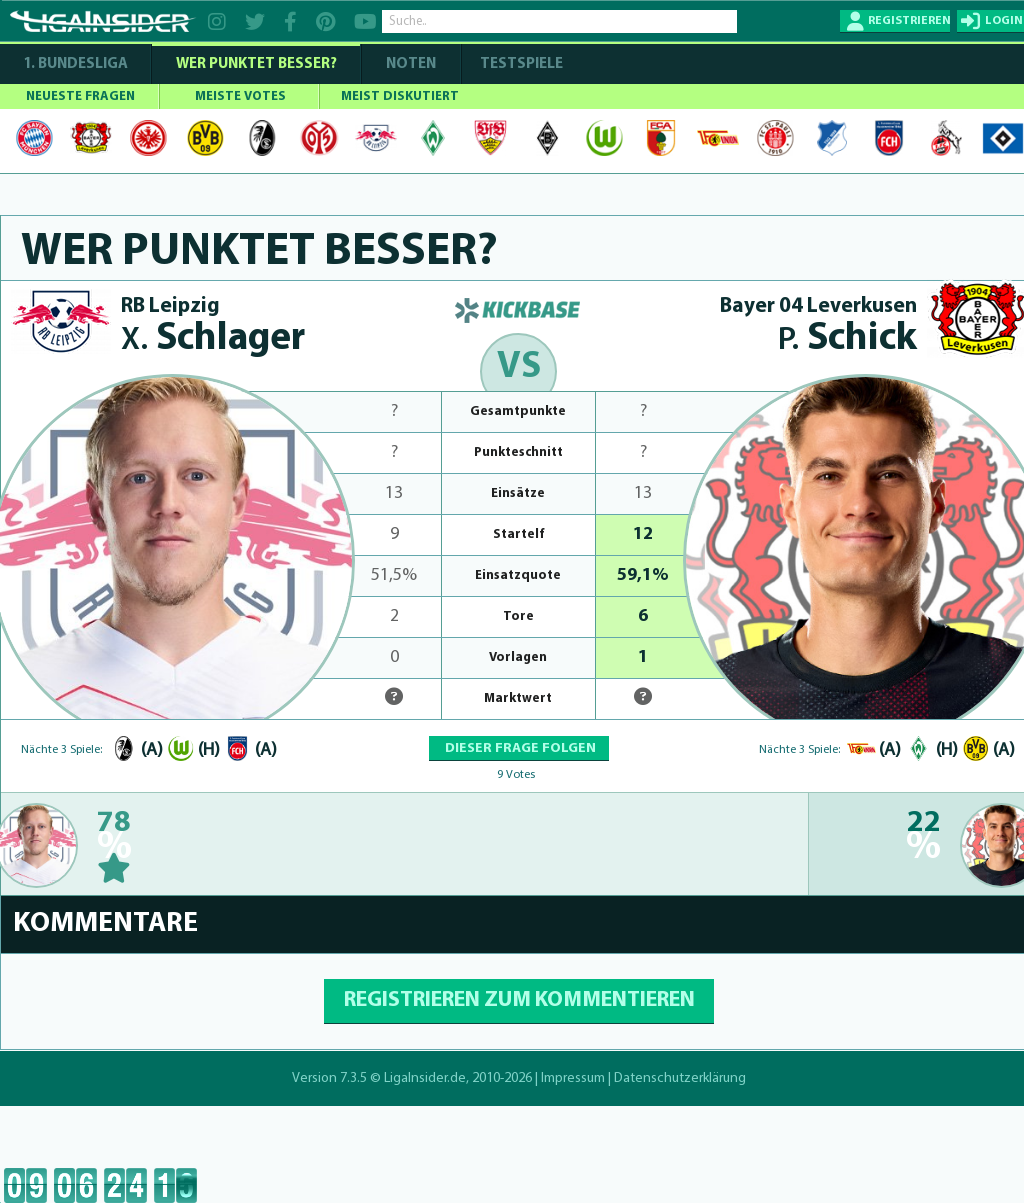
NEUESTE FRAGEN (80, 96)
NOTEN (411, 64)
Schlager (213, 339)
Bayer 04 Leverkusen (818, 306)
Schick (847, 339)
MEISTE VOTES (240, 96)
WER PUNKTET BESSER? (256, 64)
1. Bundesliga (75, 64)
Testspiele (520, 64)
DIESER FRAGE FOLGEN (519, 748)
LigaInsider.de (425, 1078)
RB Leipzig (170, 306)
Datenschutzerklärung (680, 1078)
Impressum (573, 1078)
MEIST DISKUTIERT (400, 96)
